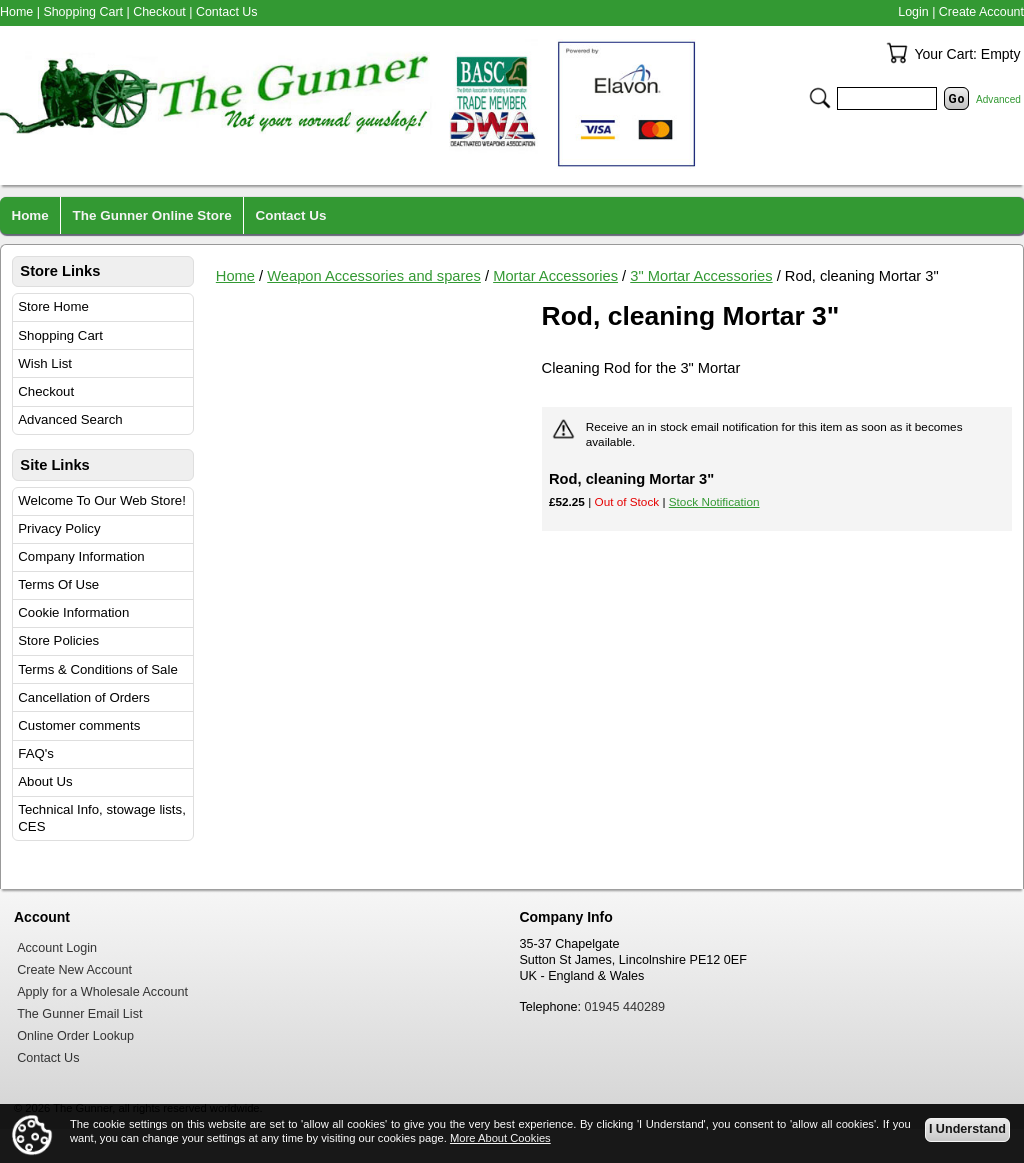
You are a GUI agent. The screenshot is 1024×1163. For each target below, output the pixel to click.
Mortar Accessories (555, 276)
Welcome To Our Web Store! (102, 500)
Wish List (45, 363)
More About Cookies (500, 1138)
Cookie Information (73, 612)
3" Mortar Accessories (701, 276)
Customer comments (79, 725)
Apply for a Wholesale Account (102, 992)
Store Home (53, 306)
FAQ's (36, 753)
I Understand (967, 1129)
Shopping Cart (60, 335)
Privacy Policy (59, 528)
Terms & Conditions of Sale (97, 669)
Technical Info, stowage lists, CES (102, 818)
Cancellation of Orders (84, 697)
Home (235, 276)
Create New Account (74, 970)
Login (913, 12)
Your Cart (897, 53)
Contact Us (227, 12)
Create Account (981, 12)
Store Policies (58, 640)
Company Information (81, 556)
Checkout (46, 391)
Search (820, 98)
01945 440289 (625, 1007)
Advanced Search (70, 419)
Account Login (57, 948)
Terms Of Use (58, 584)
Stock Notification (714, 501)
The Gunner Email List (79, 1014)
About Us (45, 781)
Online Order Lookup (75, 1036)
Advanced (998, 99)
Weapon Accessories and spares (374, 276)
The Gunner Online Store (152, 215)
